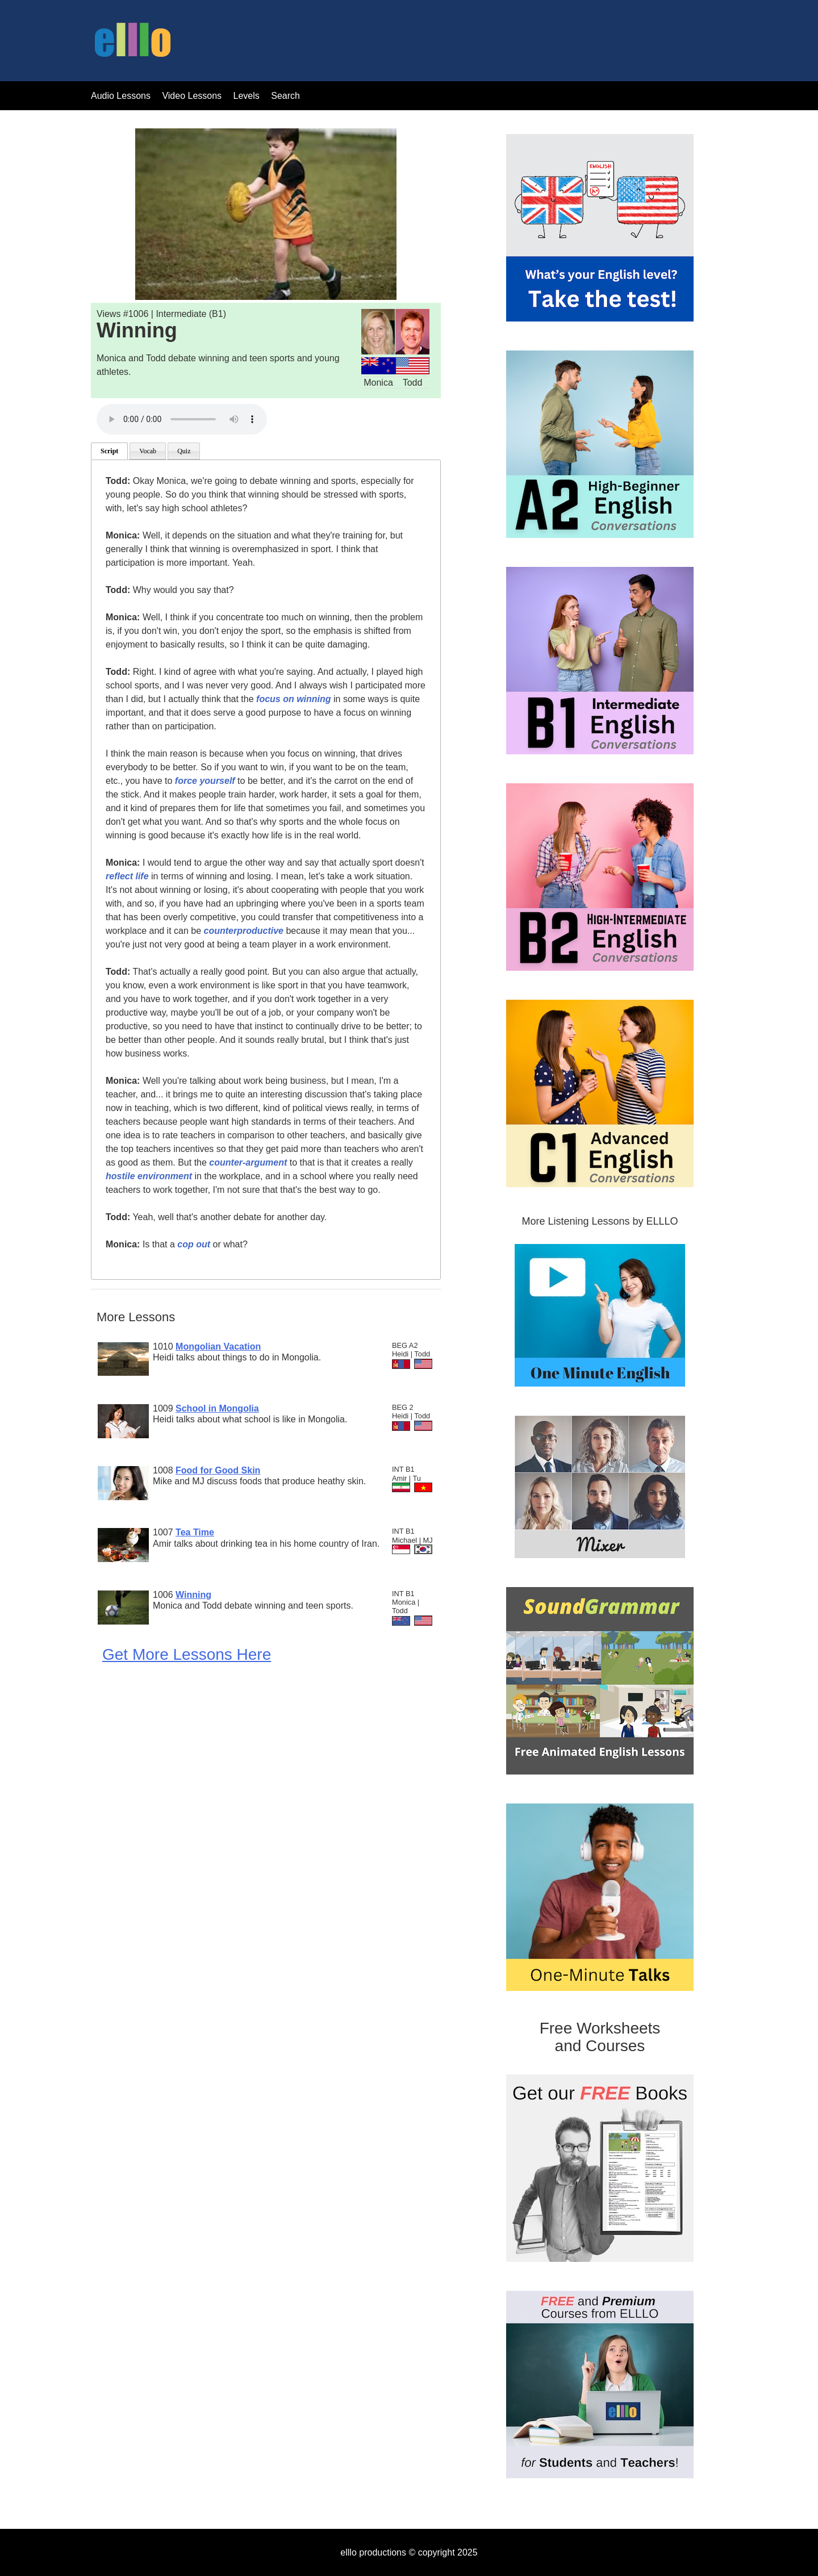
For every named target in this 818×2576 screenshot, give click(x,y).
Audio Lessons (121, 96)
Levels (247, 96)
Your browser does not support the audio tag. (182, 419)
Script (109, 451)
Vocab (147, 451)
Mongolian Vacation (218, 1346)
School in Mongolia (217, 1408)
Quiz (183, 451)
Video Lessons (192, 96)
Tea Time (195, 1532)
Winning (193, 1595)
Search (285, 96)
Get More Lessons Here (186, 1654)
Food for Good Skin (218, 1470)
